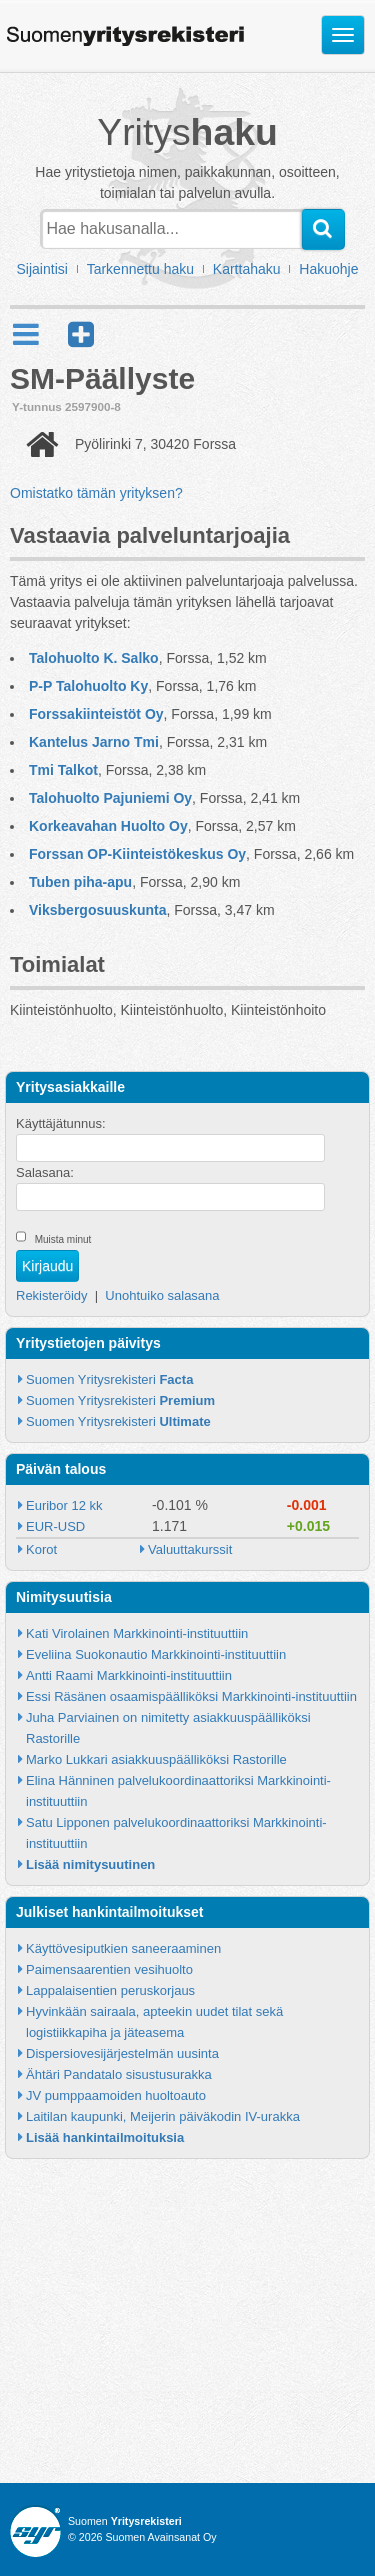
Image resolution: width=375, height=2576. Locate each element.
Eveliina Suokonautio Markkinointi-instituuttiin (156, 1654)
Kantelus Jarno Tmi (94, 742)
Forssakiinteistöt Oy (96, 714)
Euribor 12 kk (64, 1505)
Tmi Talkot (63, 770)
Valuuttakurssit (190, 1549)
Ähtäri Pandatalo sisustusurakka (119, 2074)
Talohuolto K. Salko (94, 658)
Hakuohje (328, 269)
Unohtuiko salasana (162, 1295)
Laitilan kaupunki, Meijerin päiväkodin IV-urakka (163, 2116)
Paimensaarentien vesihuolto (109, 1969)
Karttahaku (247, 269)
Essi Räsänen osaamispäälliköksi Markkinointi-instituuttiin (191, 1696)
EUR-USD (55, 1526)
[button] (81, 334)
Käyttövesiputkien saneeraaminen (123, 1948)
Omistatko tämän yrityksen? (96, 493)
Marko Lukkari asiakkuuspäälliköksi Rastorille (156, 1759)
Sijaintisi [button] (42, 269)
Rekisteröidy (52, 1295)
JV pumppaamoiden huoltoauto (116, 2095)
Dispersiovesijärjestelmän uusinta (122, 2053)
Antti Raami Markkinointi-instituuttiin (129, 1675)
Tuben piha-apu (80, 882)
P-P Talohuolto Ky (88, 686)
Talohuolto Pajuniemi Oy (110, 798)
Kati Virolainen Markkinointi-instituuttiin (137, 1633)
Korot (41, 1549)
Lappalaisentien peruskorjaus (110, 1990)
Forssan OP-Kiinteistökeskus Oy (137, 854)
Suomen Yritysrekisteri (109, 1379)
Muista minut (63, 1239)
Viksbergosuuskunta (97, 910)
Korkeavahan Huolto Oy (108, 826)
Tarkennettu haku (140, 269)
